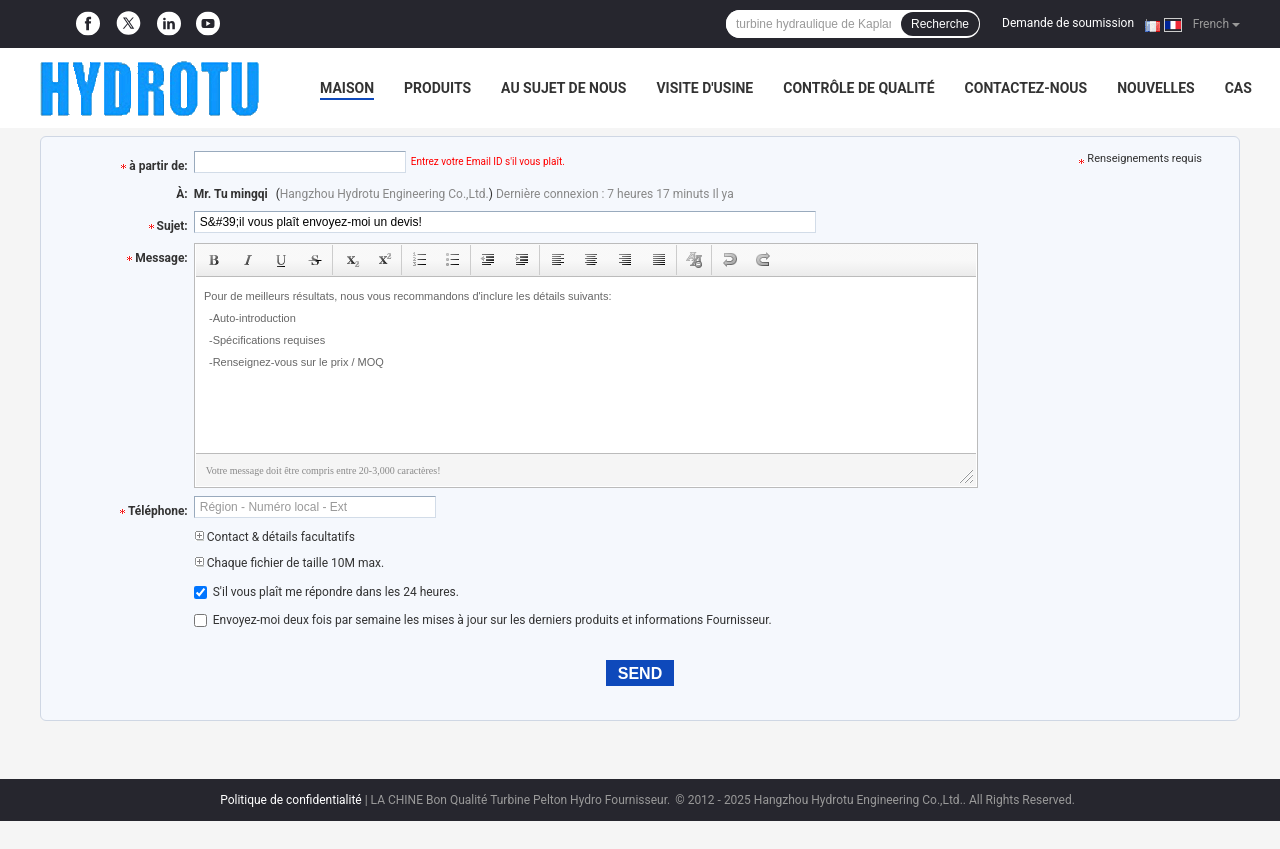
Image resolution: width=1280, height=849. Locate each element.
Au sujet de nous (563, 88)
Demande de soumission (1068, 23)
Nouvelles (1155, 88)
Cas (1238, 88)
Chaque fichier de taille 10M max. (289, 563)
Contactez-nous (1026, 88)
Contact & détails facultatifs (274, 537)
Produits (437, 88)
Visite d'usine (704, 88)
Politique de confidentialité (291, 800)
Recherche (940, 24)
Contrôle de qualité (858, 88)
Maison (347, 88)
